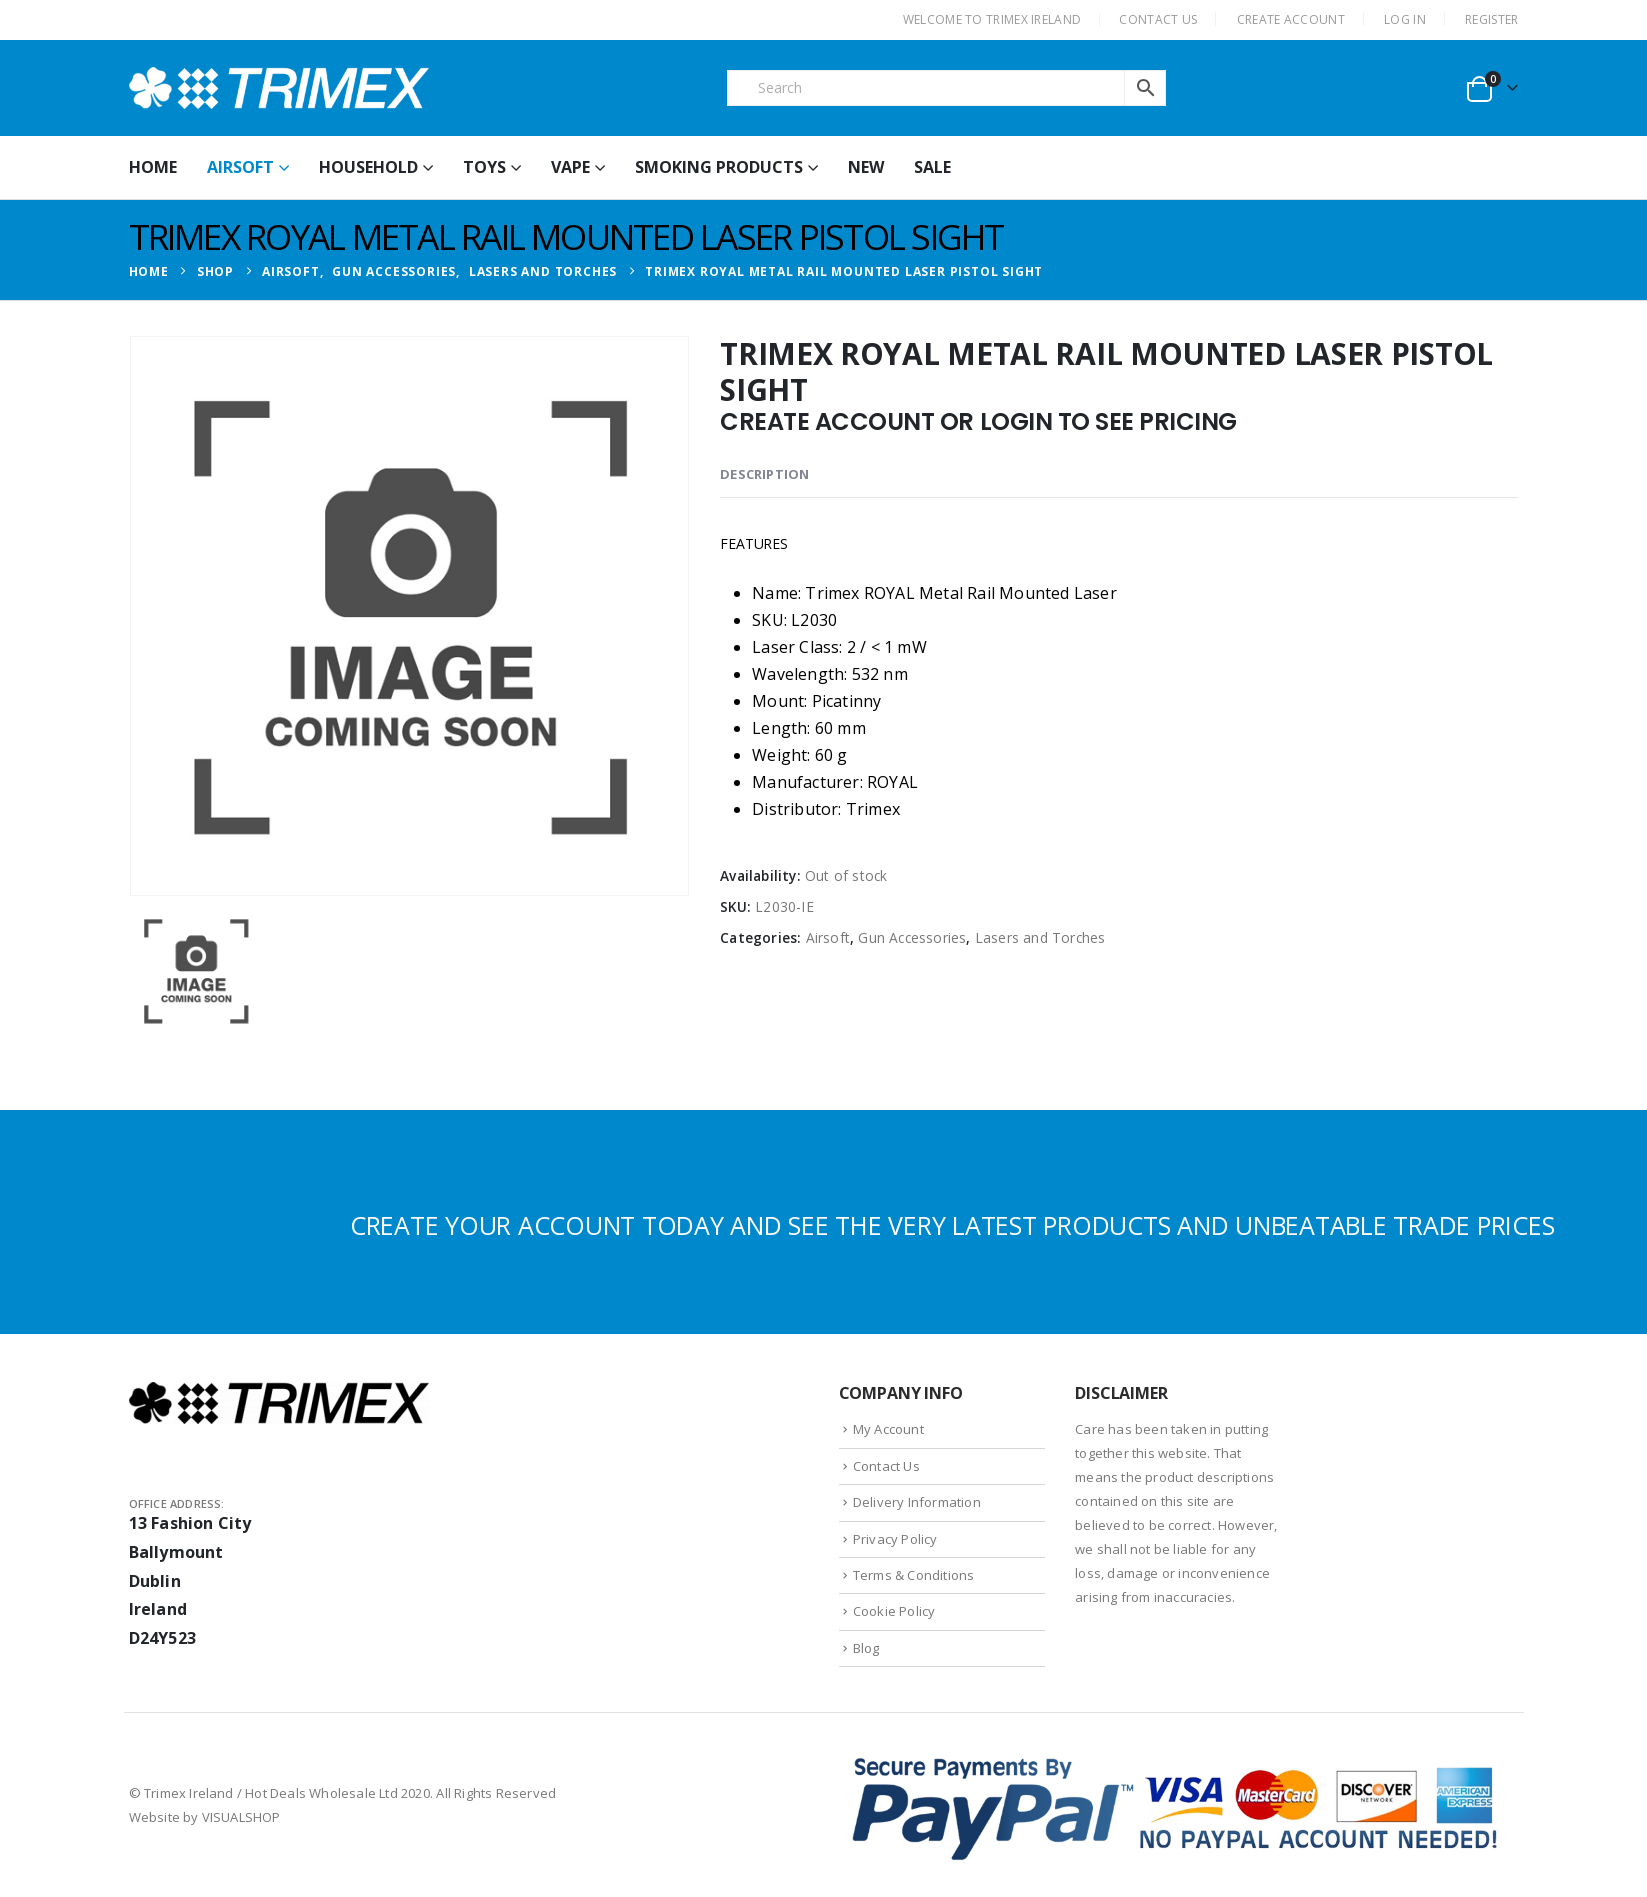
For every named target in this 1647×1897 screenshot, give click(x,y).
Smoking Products (719, 167)
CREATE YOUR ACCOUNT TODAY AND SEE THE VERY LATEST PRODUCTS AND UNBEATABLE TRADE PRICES (952, 1225)
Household (368, 167)
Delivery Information (917, 1502)
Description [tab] (764, 474)
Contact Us (886, 1466)
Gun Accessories (912, 937)
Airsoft (240, 167)
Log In (1405, 19)
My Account (888, 1429)
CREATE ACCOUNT (1291, 19)
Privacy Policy (895, 1539)
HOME (153, 167)
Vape (570, 167)
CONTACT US (1158, 19)
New (866, 167)
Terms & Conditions (914, 1575)
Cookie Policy (894, 1611)
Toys (484, 167)
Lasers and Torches (1040, 937)
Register (1491, 19)
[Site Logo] (279, 88)
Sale (932, 167)
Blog (866, 1648)
